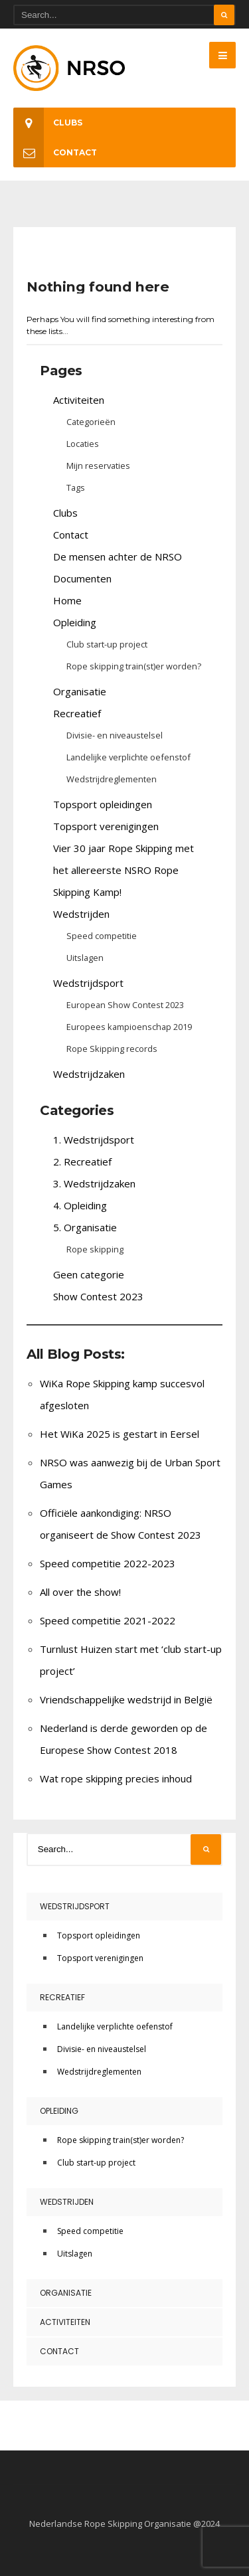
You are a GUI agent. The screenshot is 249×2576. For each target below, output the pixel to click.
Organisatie (79, 691)
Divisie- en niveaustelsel (114, 735)
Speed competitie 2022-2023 (107, 1563)
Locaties (82, 444)
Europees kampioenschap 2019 (129, 1027)
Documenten (82, 578)
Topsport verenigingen (106, 826)
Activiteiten (78, 399)
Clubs (47, 122)
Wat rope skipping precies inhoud (116, 1778)
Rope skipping (95, 1249)
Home (67, 600)
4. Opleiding (80, 1205)
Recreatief (77, 713)
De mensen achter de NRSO (117, 556)
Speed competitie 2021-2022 (107, 1620)
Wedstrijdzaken (89, 1073)
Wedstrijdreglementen (111, 779)
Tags (75, 487)
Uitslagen (85, 958)
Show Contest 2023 (98, 1296)
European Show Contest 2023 (125, 1005)
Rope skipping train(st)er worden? (133, 666)
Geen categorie (88, 1274)
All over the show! (80, 1591)
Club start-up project (106, 644)
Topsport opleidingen (102, 804)
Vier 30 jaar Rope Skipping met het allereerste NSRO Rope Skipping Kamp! (123, 870)
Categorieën (91, 422)
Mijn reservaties (98, 466)
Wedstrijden (81, 913)
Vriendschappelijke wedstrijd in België (126, 1699)
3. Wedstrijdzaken (94, 1183)
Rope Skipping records (111, 1049)
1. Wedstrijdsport (93, 1139)
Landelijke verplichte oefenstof (128, 757)
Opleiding (74, 622)
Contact (55, 152)
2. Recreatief (82, 1161)
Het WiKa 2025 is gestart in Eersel (119, 1433)
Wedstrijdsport (88, 982)
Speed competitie (101, 936)
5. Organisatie (85, 1227)
